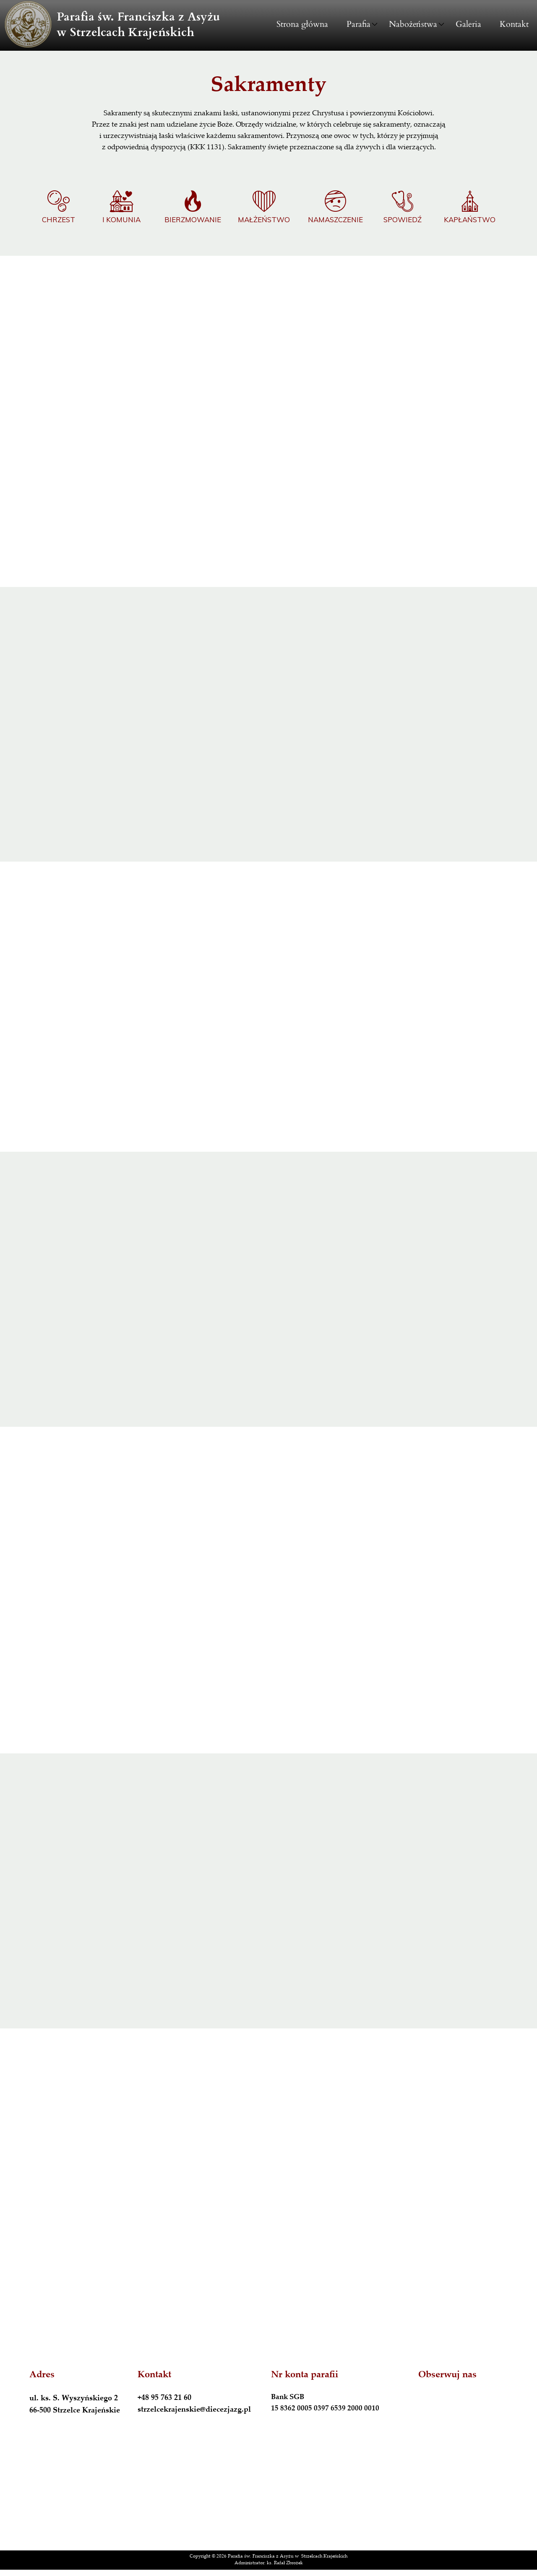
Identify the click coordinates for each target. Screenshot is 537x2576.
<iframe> (268, 2493)
